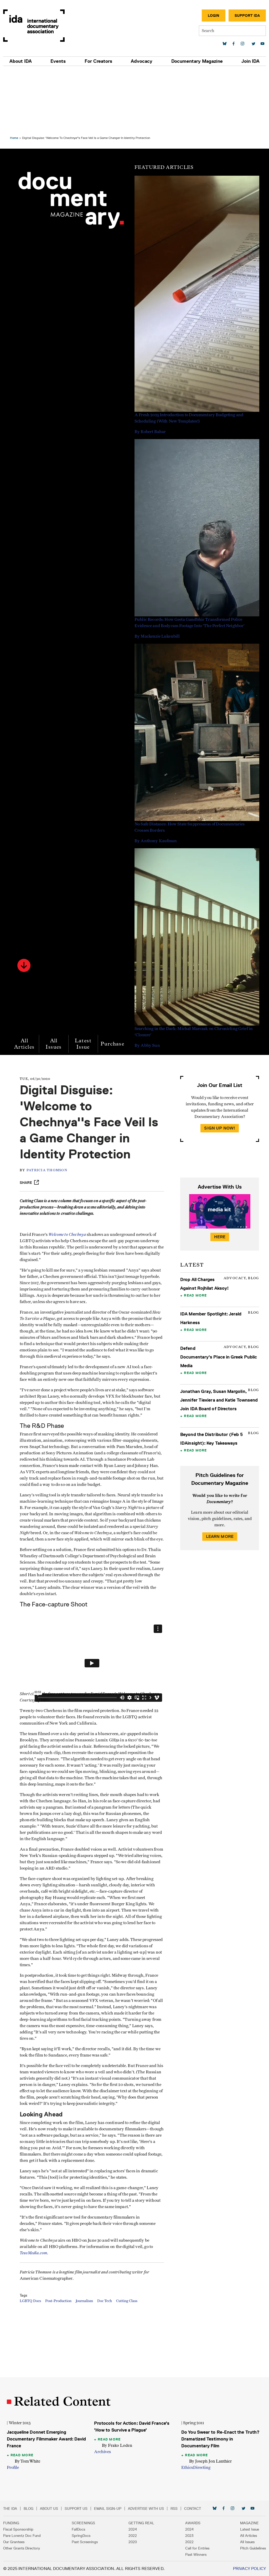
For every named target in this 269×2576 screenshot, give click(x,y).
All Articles (30, 981)
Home (20, 75)
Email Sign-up (107, 2508)
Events (58, 61)
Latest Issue (89, 981)
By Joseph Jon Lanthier (208, 2461)
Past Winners (195, 2554)
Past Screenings (85, 2542)
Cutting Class (138, 2363)
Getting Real (141, 2523)
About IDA (20, 61)
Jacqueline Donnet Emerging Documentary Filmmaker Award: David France (46, 2438)
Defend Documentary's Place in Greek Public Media (209, 1301)
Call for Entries (197, 2548)
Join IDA (250, 61)
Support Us (76, 2508)
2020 (132, 2542)
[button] (29, 903)
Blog (28, 2508)
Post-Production (70, 2363)
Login (213, 15)
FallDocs (78, 2529)
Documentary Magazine (197, 61)
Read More (193, 1239)
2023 (189, 2535)
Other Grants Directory (21, 2548)
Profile (19, 2467)
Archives (104, 2452)
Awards (192, 2523)
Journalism (96, 2363)
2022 (132, 2535)
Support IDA (247, 15)
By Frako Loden (119, 2445)
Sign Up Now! (215, 1072)
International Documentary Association (34, 25)
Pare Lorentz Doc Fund (22, 2535)
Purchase (118, 982)
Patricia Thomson (58, 1124)
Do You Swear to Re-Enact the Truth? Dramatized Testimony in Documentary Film (213, 2438)
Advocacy (141, 61)
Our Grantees (13, 2542)
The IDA (10, 2508)
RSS (174, 2508)
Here (216, 1180)
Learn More (216, 1489)
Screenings (83, 2523)
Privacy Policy (249, 2568)
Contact (192, 2508)
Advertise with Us (146, 2508)
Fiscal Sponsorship (18, 2529)
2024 (132, 2529)
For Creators (98, 61)
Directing (200, 2467)
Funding (11, 2523)
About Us (49, 2508)
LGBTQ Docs (42, 2363)
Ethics (185, 2467)
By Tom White (33, 2461)
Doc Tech (116, 2363)
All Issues (60, 981)
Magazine (249, 2523)
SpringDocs (81, 2535)
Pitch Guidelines (253, 2548)
